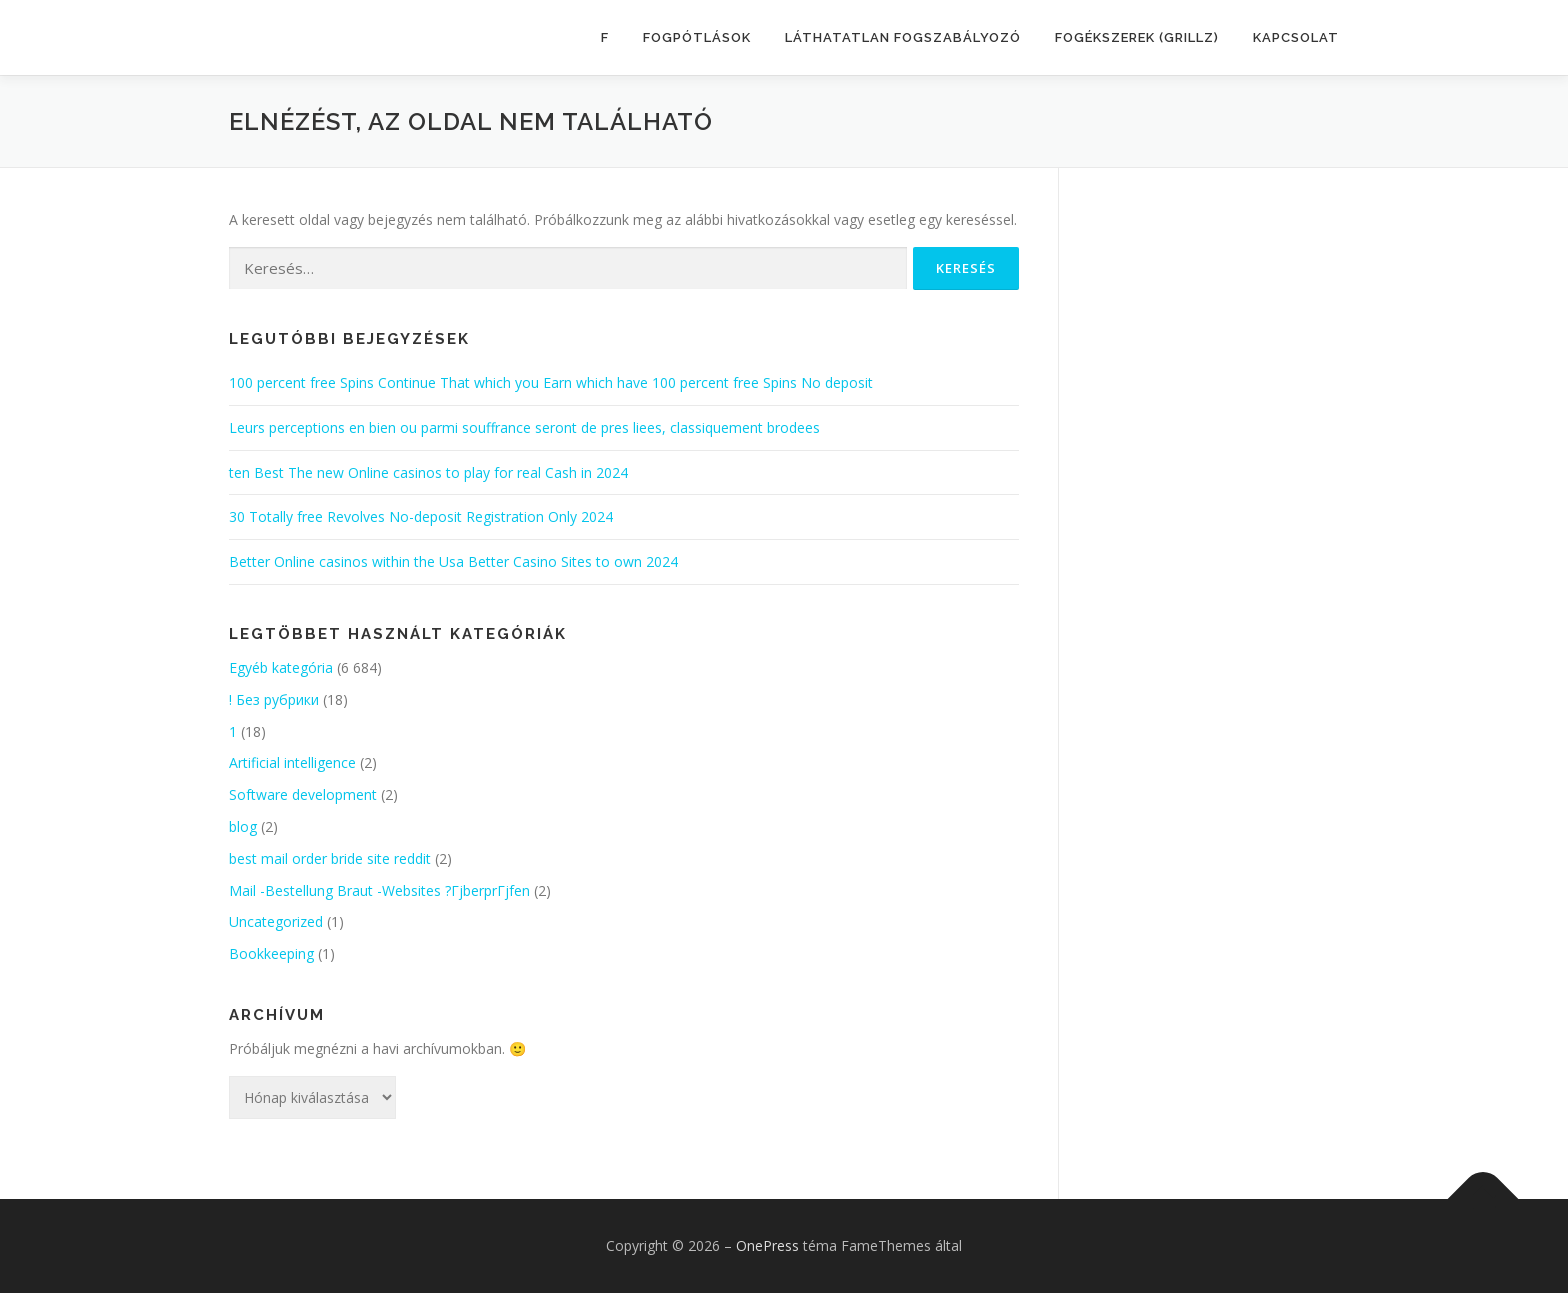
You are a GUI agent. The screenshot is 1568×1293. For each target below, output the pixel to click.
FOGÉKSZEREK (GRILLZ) (1137, 37)
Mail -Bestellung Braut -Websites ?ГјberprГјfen (379, 890)
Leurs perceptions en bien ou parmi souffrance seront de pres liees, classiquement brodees (524, 427)
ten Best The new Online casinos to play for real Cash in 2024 (428, 472)
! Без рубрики (274, 699)
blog (243, 826)
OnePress (767, 1245)
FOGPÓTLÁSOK (697, 37)
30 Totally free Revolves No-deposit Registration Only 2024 (421, 516)
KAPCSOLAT (1296, 37)
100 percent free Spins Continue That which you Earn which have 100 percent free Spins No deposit (551, 382)
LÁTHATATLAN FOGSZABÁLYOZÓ (903, 37)
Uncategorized (276, 921)
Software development (303, 794)
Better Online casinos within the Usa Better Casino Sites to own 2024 (453, 561)
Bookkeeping (271, 953)
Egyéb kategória (281, 667)
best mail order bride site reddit (330, 858)
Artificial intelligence (292, 762)
